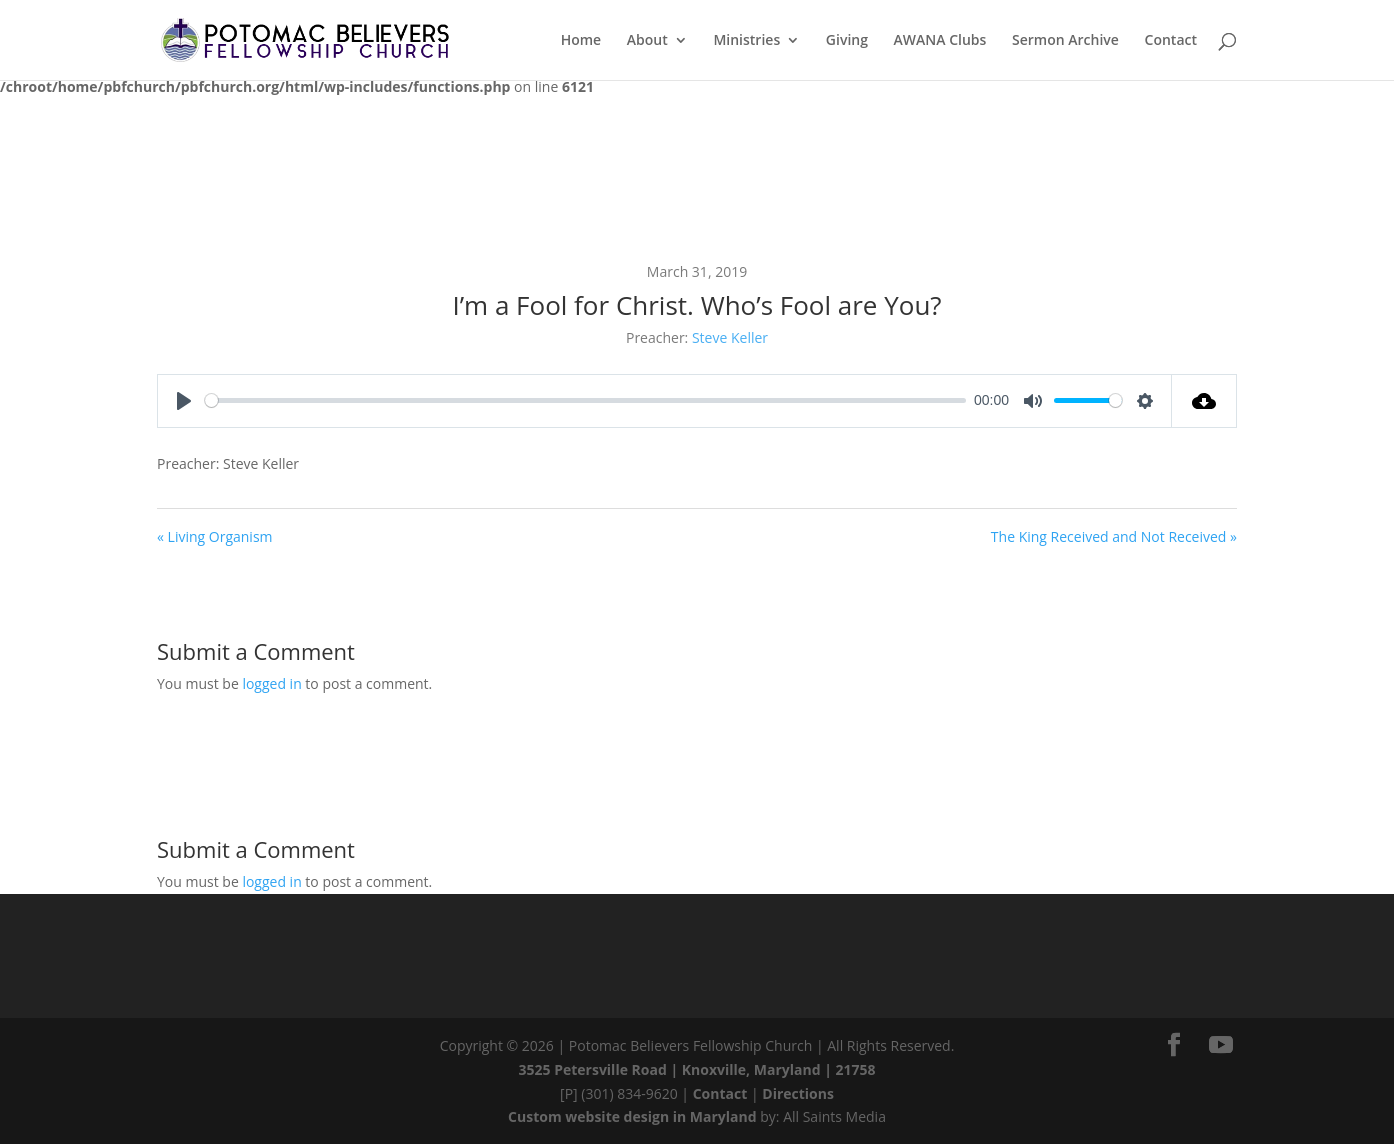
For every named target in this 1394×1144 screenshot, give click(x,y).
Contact (720, 1093)
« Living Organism (215, 536)
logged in (271, 683)
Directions (798, 1093)
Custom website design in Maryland (632, 1116)
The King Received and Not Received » (1114, 536)
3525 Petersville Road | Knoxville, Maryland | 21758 (697, 1069)
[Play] (184, 401)
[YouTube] (1221, 1045)
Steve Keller (730, 337)
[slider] (585, 400)
